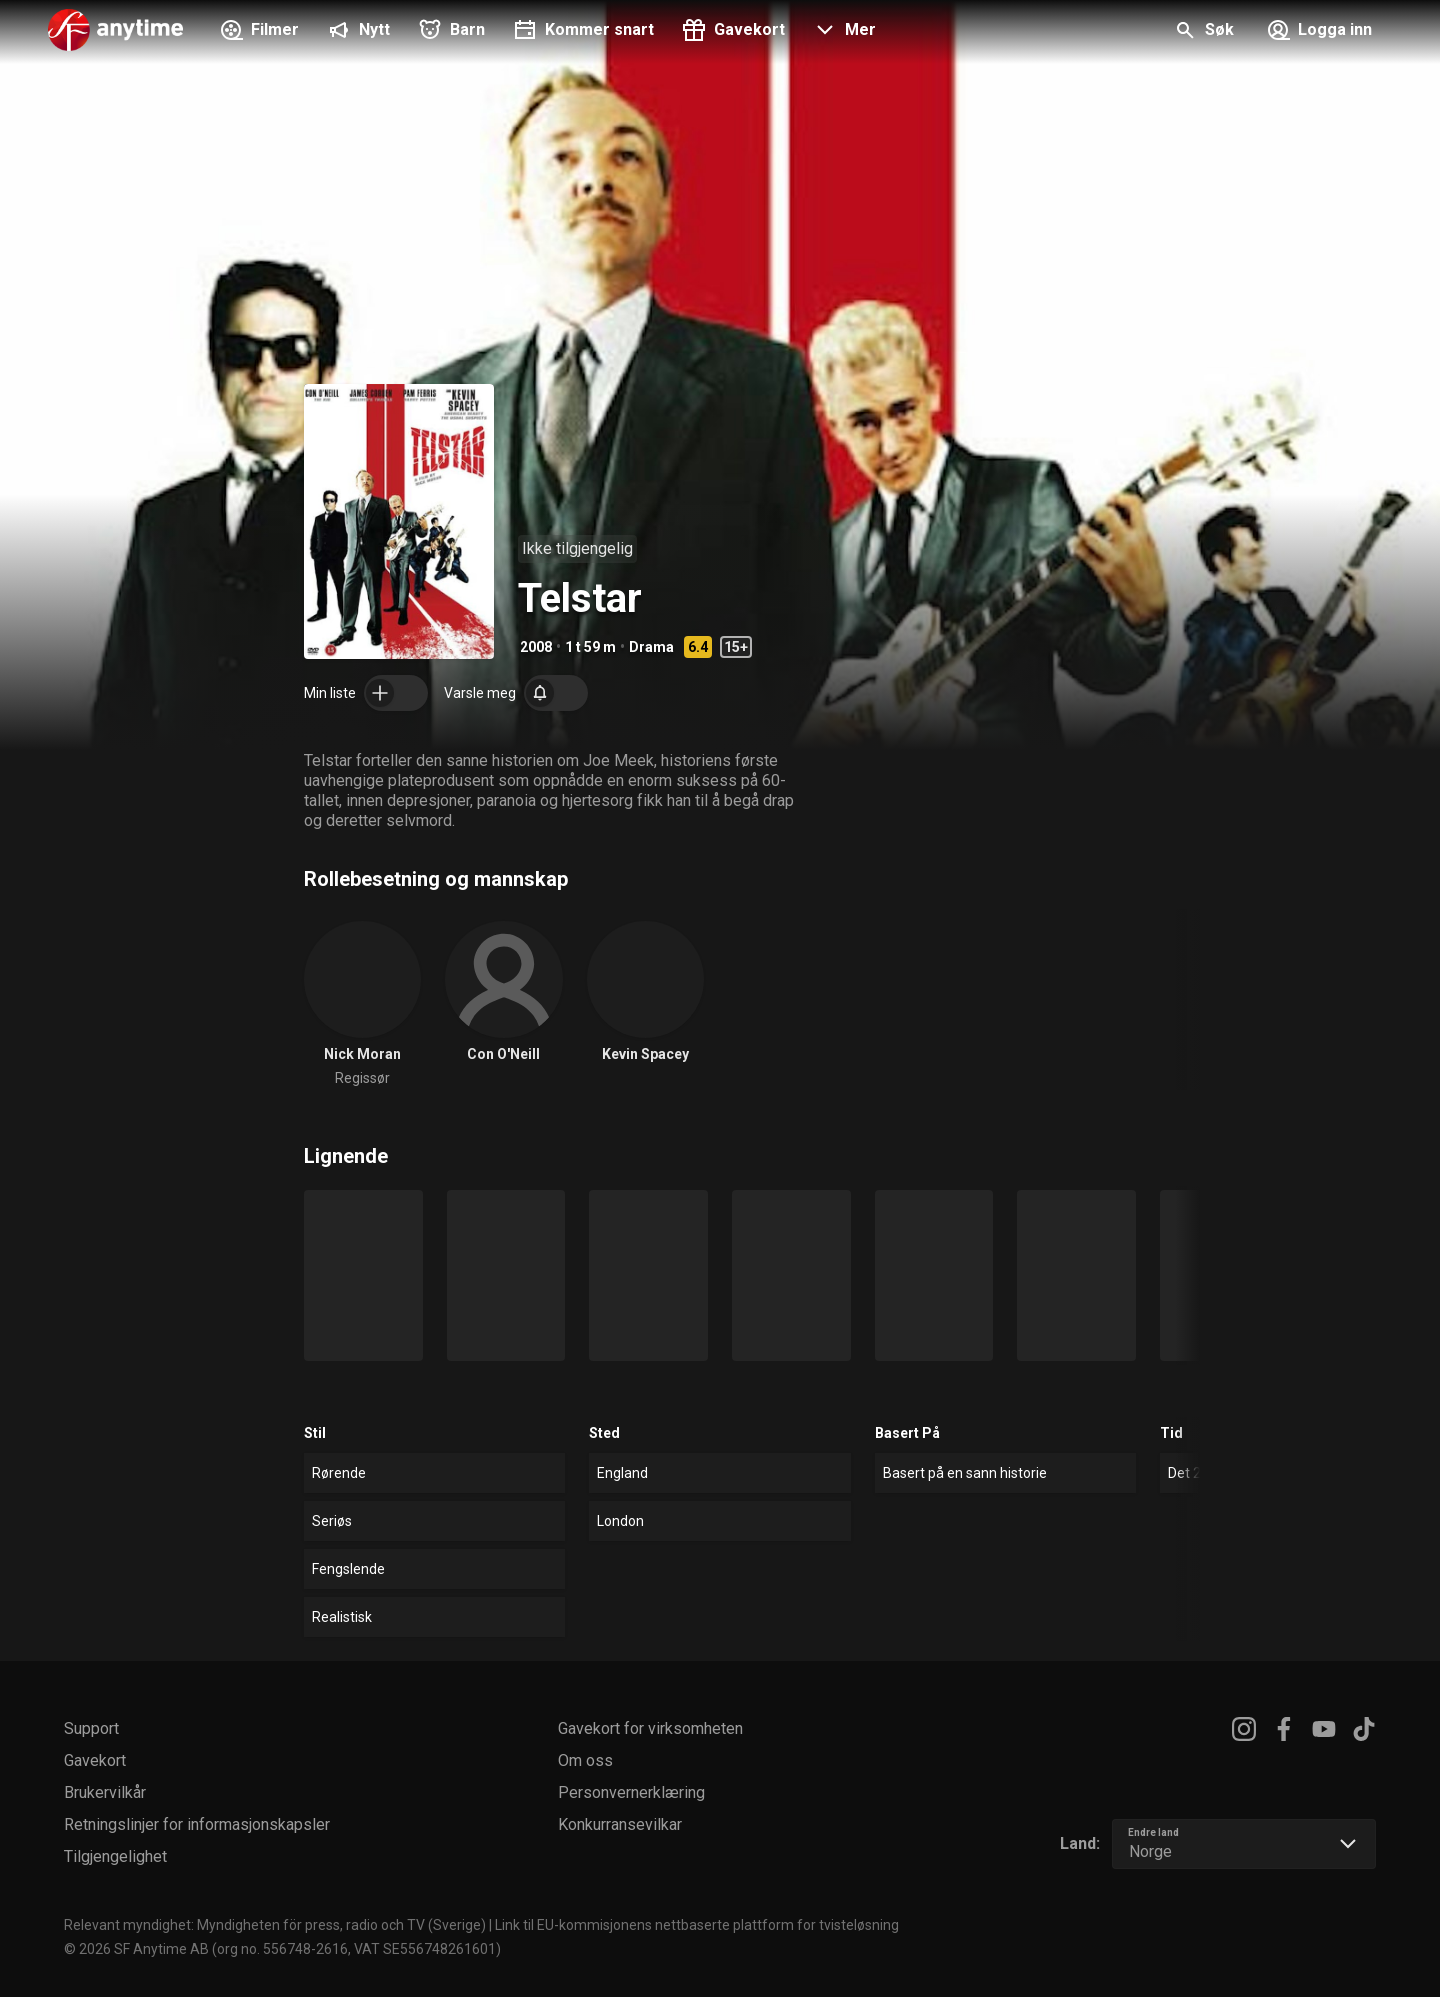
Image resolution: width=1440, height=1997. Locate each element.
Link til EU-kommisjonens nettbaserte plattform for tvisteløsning (697, 1925)
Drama (651, 647)
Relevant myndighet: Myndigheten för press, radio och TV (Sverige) (275, 1925)
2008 (536, 647)
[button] (842, 32)
